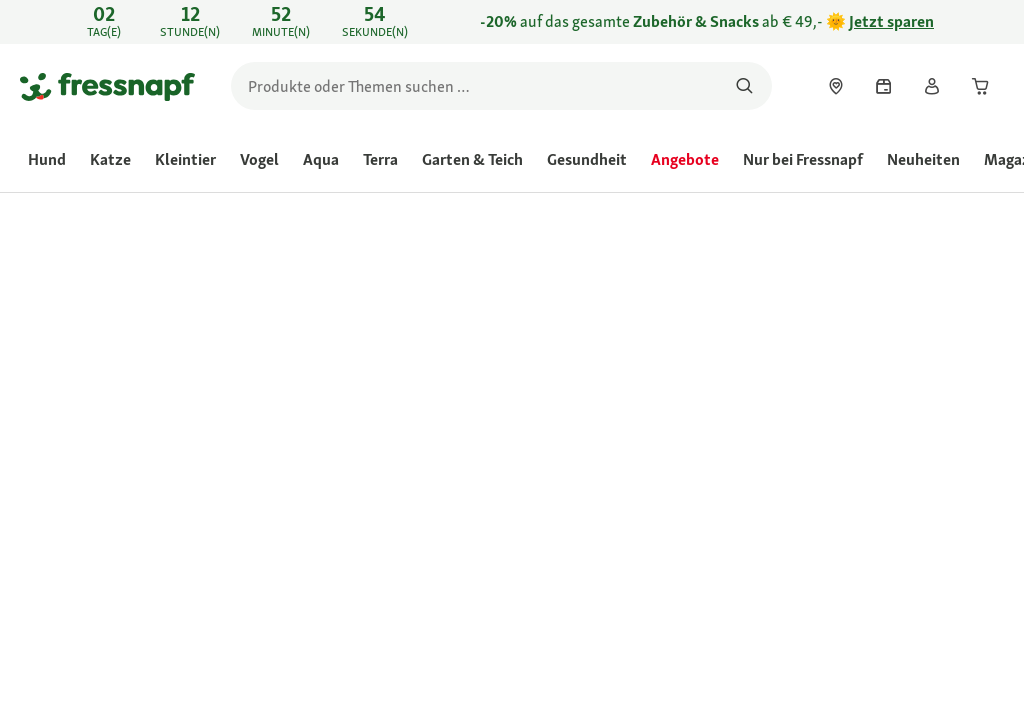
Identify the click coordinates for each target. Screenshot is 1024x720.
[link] (512, 22)
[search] (501, 86)
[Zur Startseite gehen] (107, 86)
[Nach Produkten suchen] (744, 86)
